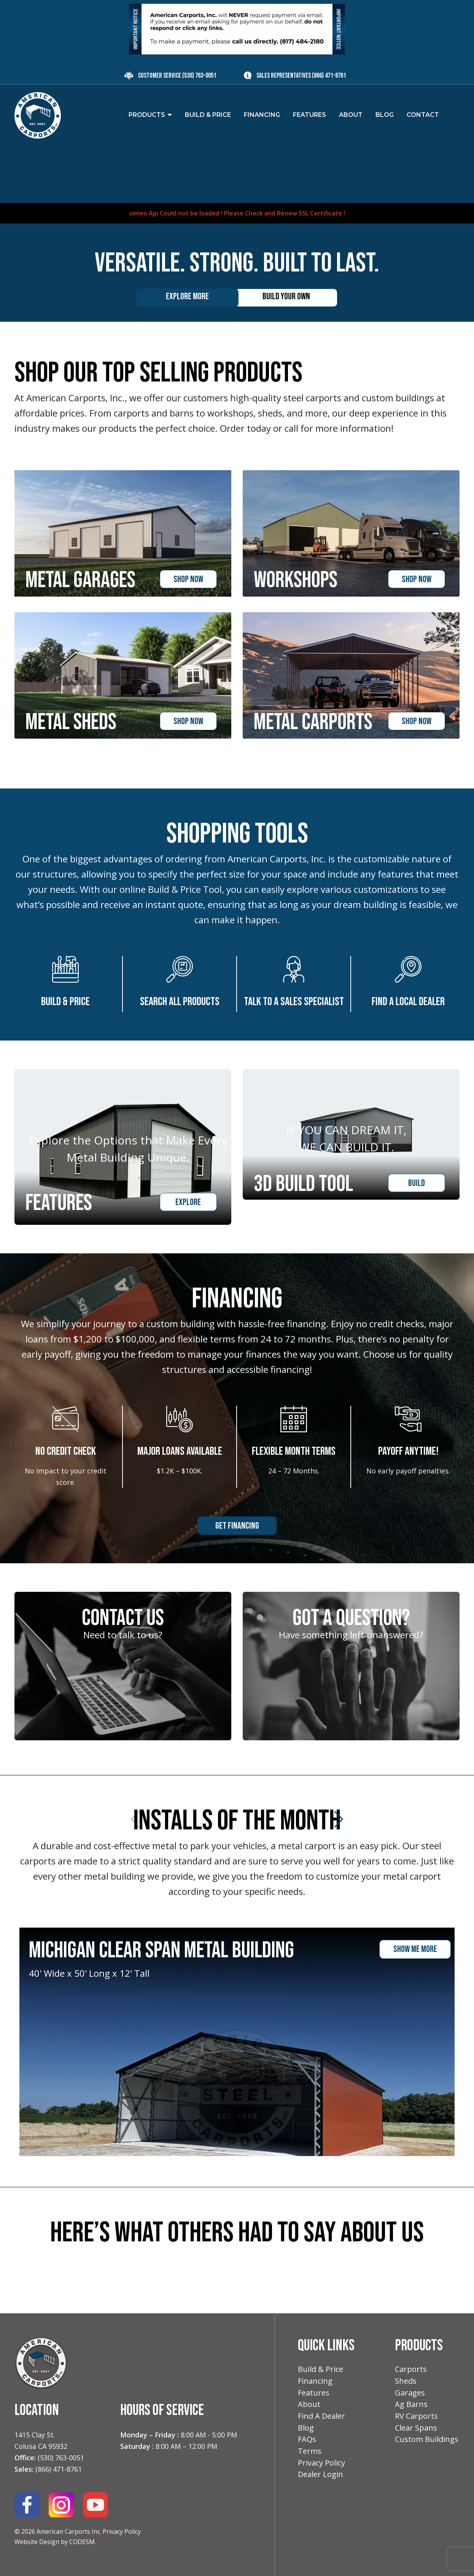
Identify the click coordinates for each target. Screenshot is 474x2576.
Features (313, 2392)
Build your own (286, 296)
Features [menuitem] (309, 114)
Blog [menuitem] (384, 114)
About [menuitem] (351, 114)
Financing (315, 2381)
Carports (411, 2369)
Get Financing (237, 1525)
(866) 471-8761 (329, 76)
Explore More (187, 296)
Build (416, 1202)
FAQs (307, 2439)
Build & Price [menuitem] (208, 114)
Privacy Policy (122, 2532)
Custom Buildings (426, 2439)
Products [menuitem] (147, 114)
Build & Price (320, 2369)
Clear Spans (416, 2427)
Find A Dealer (321, 2416)
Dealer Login (320, 2474)
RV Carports (416, 2416)
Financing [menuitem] (262, 114)
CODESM (82, 2542)
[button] (14, 2285)
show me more (415, 1949)
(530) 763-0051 (199, 76)
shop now (188, 579)
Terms (309, 2451)
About (309, 2404)
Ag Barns (411, 2404)
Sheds (406, 2381)
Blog (306, 2427)
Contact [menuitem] (423, 114)
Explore (188, 1202)
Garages (410, 2392)
